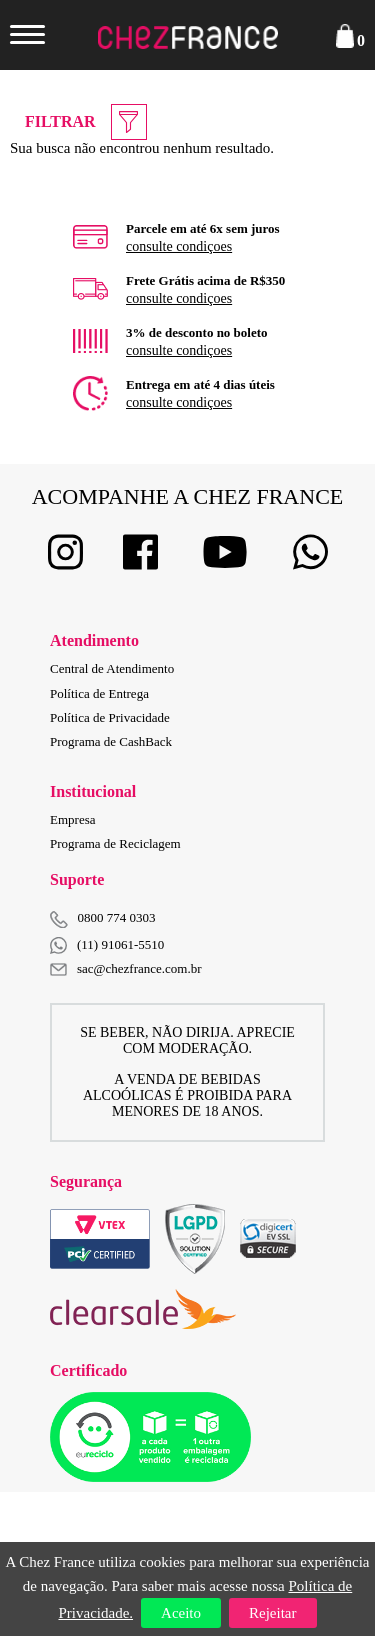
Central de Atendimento (112, 668)
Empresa (72, 819)
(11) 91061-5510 (107, 945)
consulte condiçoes (179, 246)
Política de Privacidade (110, 717)
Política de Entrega (99, 693)
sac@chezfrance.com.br (126, 968)
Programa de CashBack (111, 741)
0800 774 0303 (117, 917)
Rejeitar (272, 1613)
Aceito (181, 1613)
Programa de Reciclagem (115, 843)
